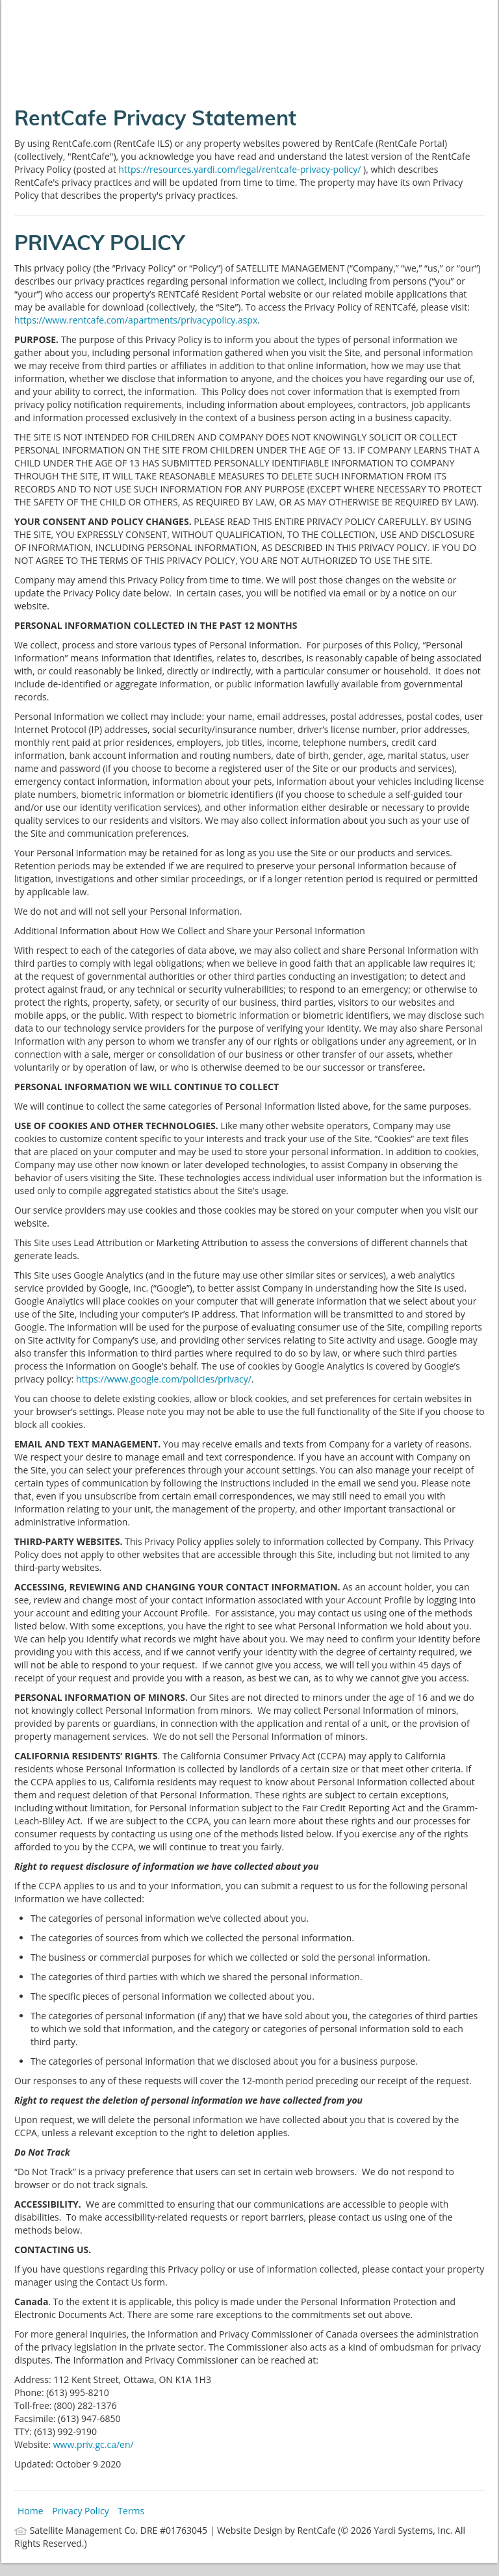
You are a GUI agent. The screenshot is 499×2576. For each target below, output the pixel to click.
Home (31, 2511)
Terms (131, 2511)
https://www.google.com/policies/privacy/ (163, 1379)
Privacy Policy (80, 2511)
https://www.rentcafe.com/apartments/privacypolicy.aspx (135, 320)
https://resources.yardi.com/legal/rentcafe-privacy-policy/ (240, 169)
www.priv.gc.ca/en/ (93, 2444)
